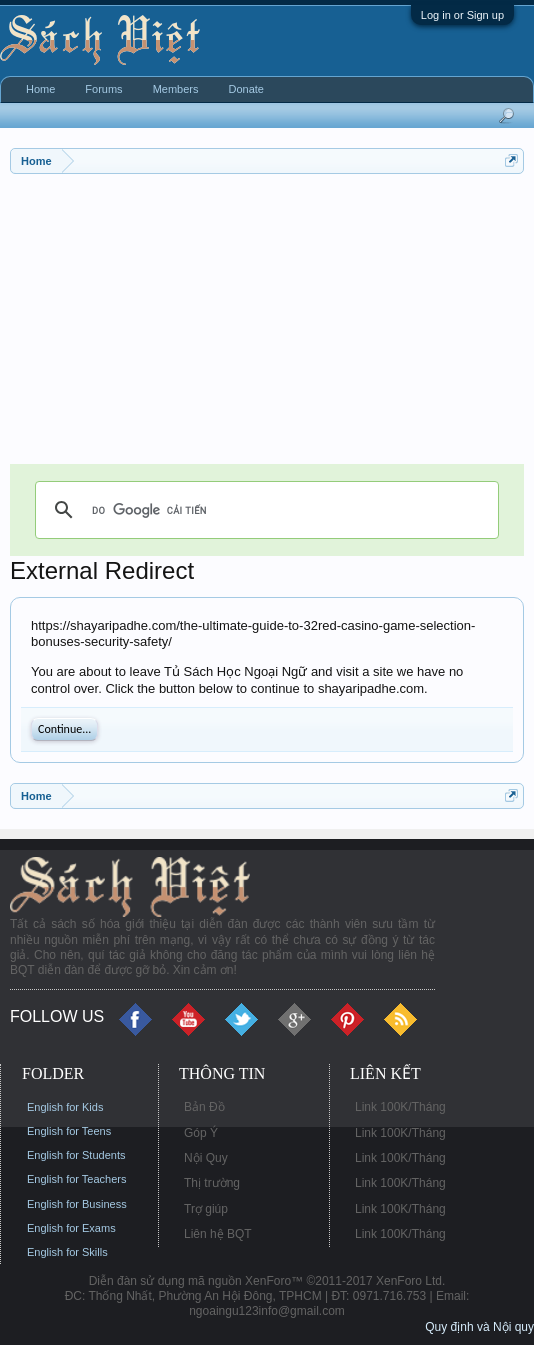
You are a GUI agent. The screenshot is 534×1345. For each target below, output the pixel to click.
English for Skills (67, 1252)
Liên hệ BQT (218, 1234)
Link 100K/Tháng (400, 1107)
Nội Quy (206, 1158)
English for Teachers (76, 1179)
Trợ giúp (206, 1209)
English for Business (77, 1204)
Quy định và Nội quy (479, 1327)
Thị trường (212, 1183)
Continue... (64, 729)
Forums (103, 89)
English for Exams (71, 1228)
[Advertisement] (267, 324)
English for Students (76, 1155)
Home (40, 89)
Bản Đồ (204, 1107)
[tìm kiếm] (264, 510)
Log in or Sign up (462, 15)
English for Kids (65, 1107)
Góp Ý (201, 1133)
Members (176, 89)
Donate (245, 89)
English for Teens (69, 1131)
